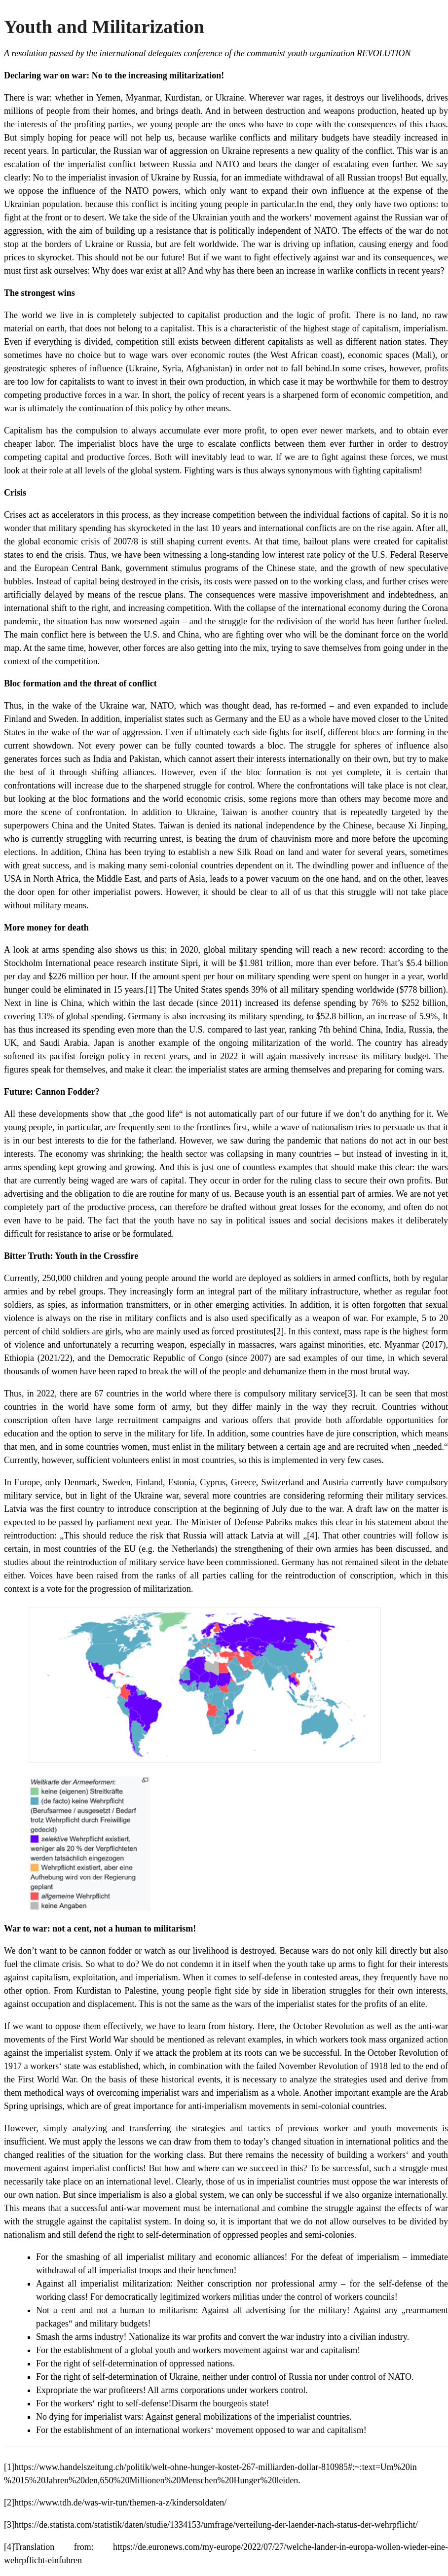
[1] (151, 990)
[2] (278, 1331)
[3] (350, 1393)
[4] (312, 1535)
